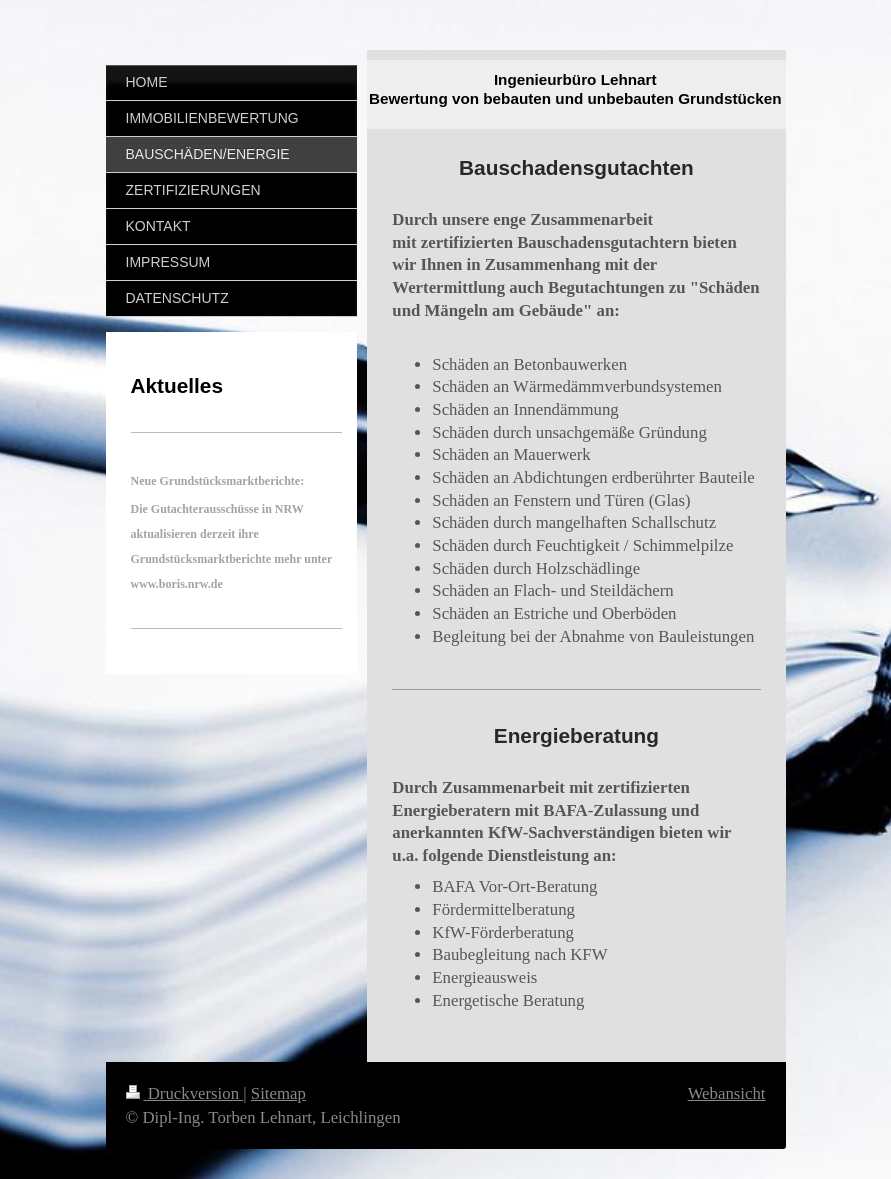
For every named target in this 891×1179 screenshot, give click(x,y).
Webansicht (727, 1093)
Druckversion (185, 1093)
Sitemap (278, 1093)
